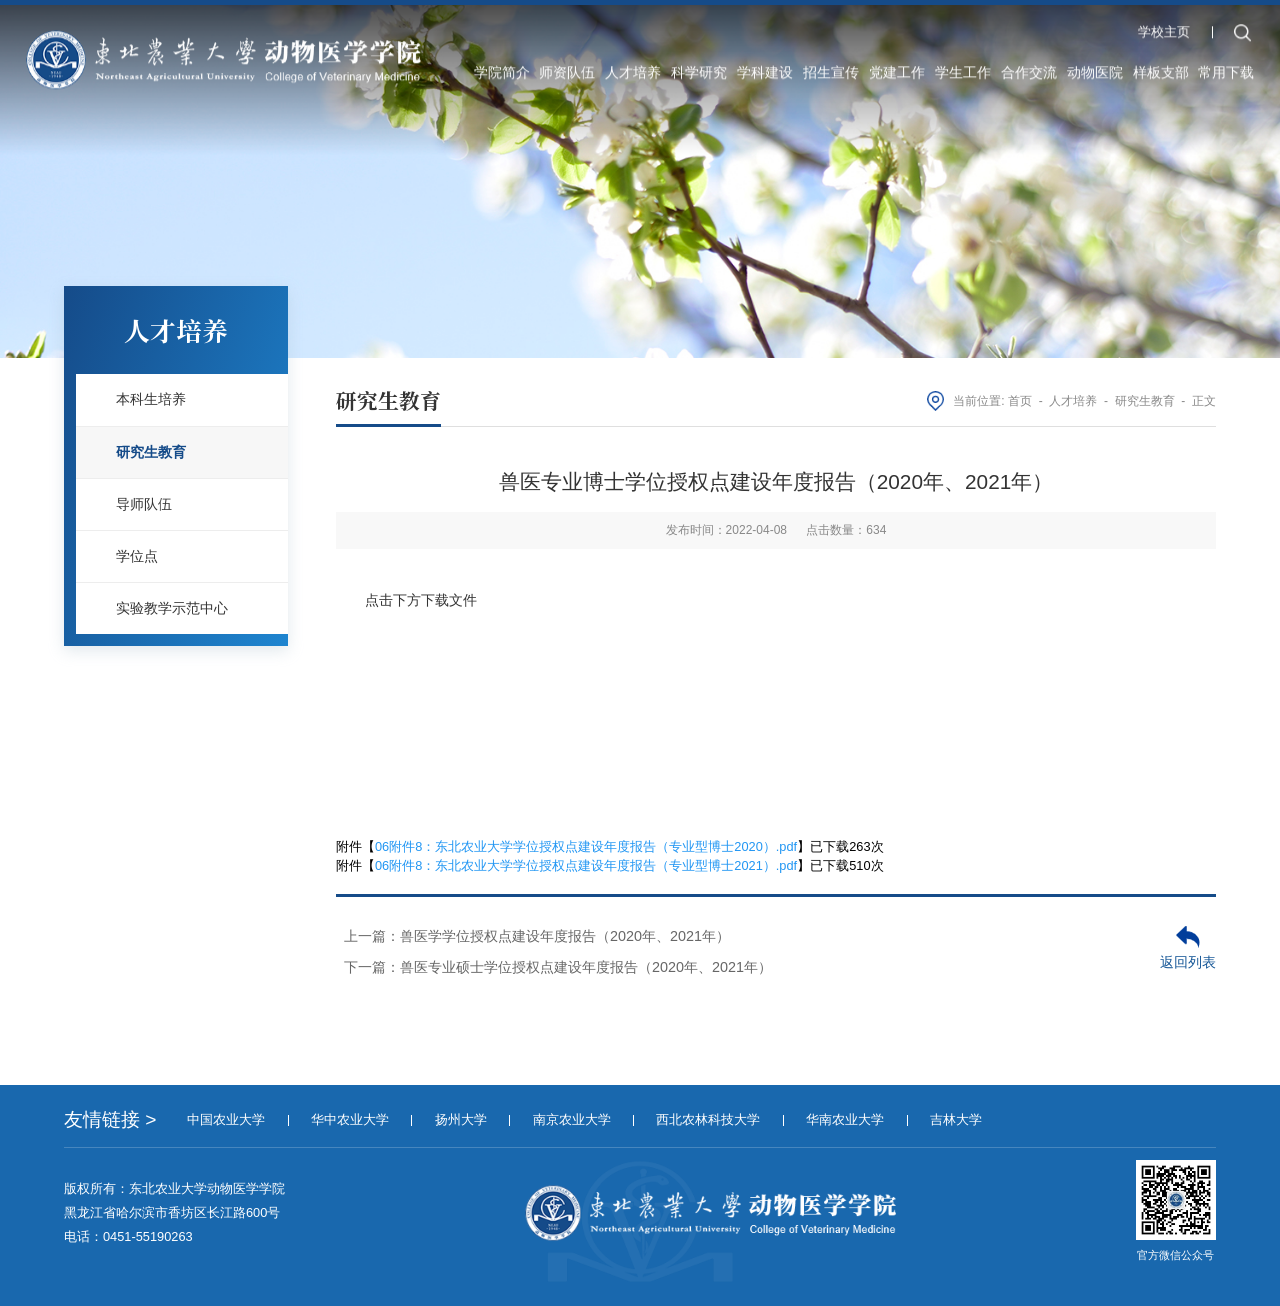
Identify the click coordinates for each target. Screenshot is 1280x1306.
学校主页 (1164, 23)
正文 (1204, 401)
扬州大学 (461, 1119)
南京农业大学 (572, 1119)
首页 (1020, 401)
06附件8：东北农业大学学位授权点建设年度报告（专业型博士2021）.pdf (586, 865)
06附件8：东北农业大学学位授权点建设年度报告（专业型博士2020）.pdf (586, 846)
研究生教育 (1145, 401)
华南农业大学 (845, 1119)
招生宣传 (831, 64)
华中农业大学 (350, 1119)
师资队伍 (567, 64)
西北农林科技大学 (708, 1119)
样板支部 (1161, 64)
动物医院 (1095, 64)
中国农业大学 (226, 1119)
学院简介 (502, 64)
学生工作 (963, 64)
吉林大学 (956, 1119)
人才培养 (633, 64)
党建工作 (897, 64)
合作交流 (1029, 64)
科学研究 (699, 64)
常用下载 (1226, 64)
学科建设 (765, 64)
